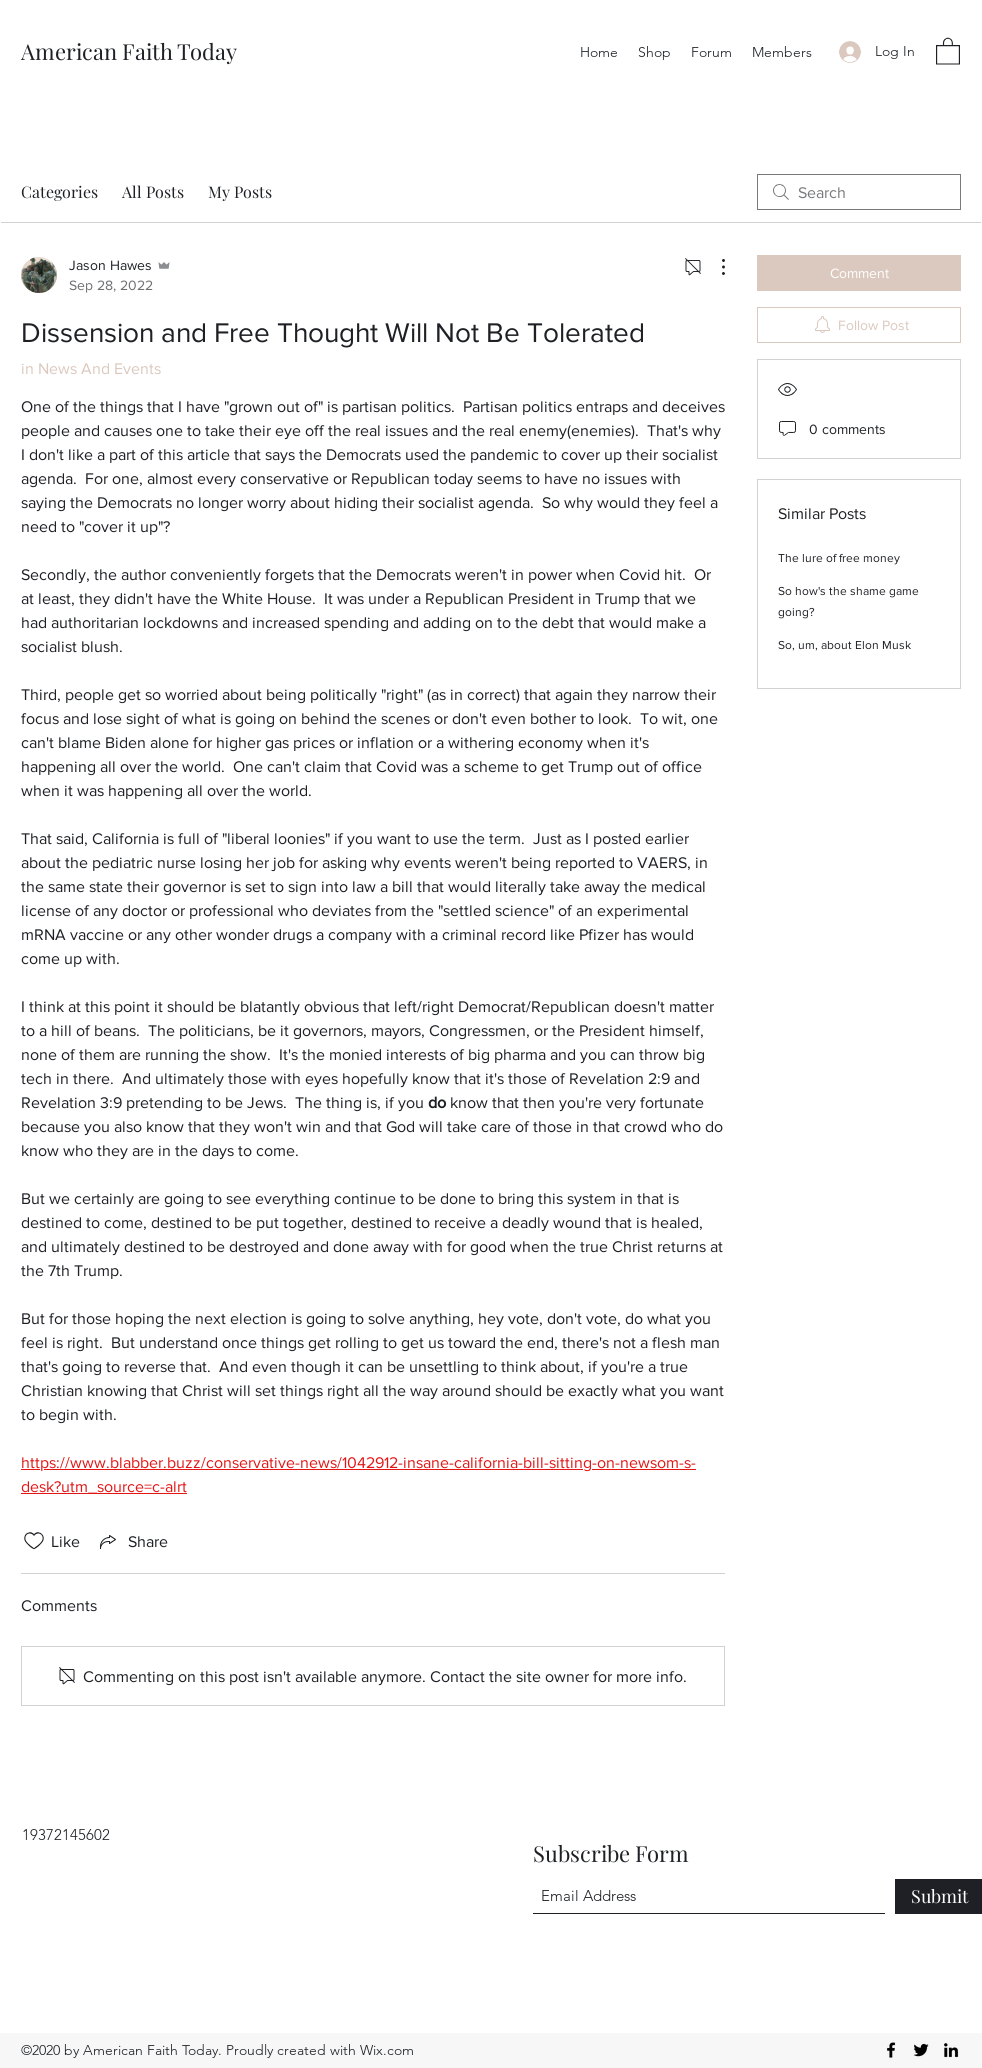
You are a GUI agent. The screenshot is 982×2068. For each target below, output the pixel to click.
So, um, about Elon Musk (844, 645)
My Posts (240, 191)
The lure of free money (839, 558)
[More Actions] (713, 267)
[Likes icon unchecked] (34, 1541)
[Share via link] (132, 1541)
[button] (948, 50)
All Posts (153, 191)
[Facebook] (891, 2050)
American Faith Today (129, 51)
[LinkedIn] (951, 2050)
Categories (59, 191)
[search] (859, 192)
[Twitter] (921, 2050)
